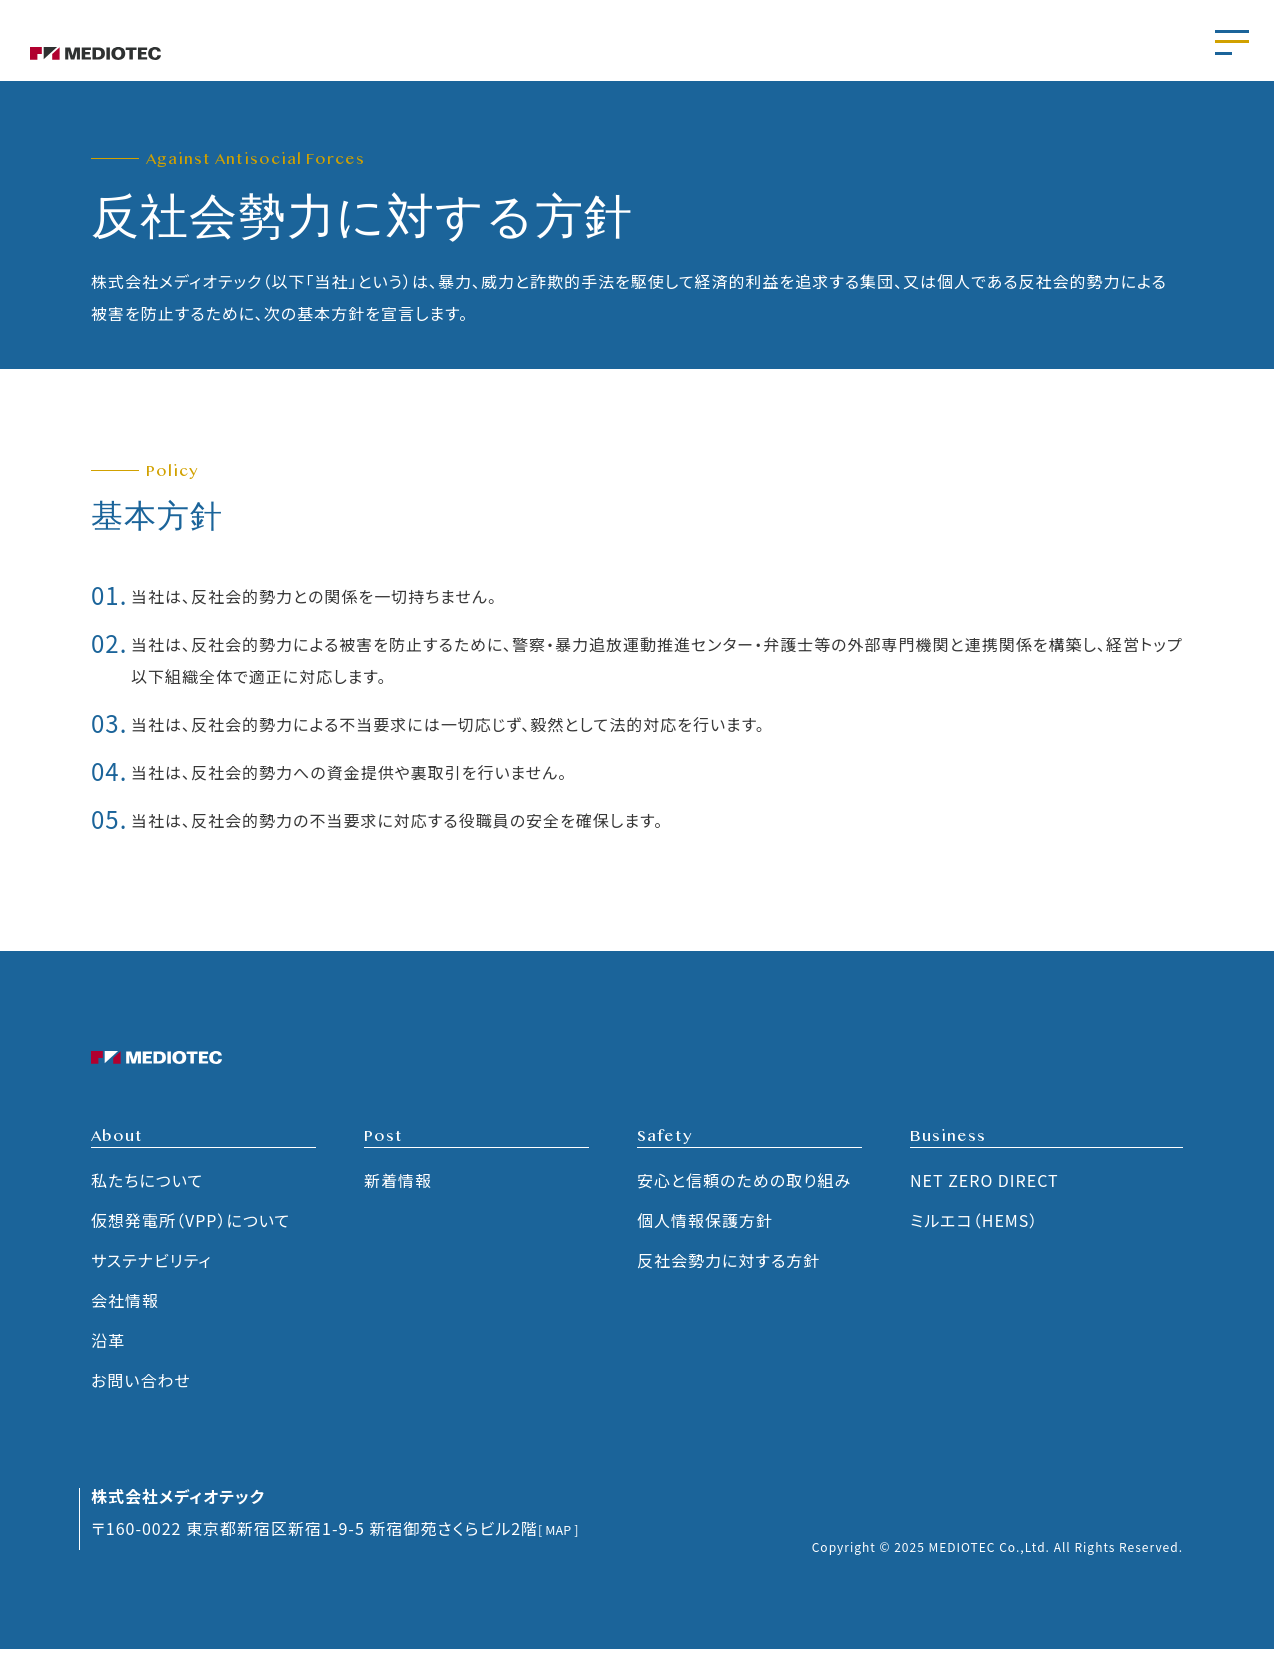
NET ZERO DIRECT (984, 1209)
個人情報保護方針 (705, 1249)
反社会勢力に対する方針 (728, 1289)
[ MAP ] (567, 1557)
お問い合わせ (141, 1409)
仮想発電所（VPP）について (190, 1249)
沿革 (108, 1369)
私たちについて (147, 1209)
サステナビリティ (151, 1289)
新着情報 (398, 1209)
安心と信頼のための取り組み (744, 1209)
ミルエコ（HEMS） (974, 1249)
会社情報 (125, 1329)
